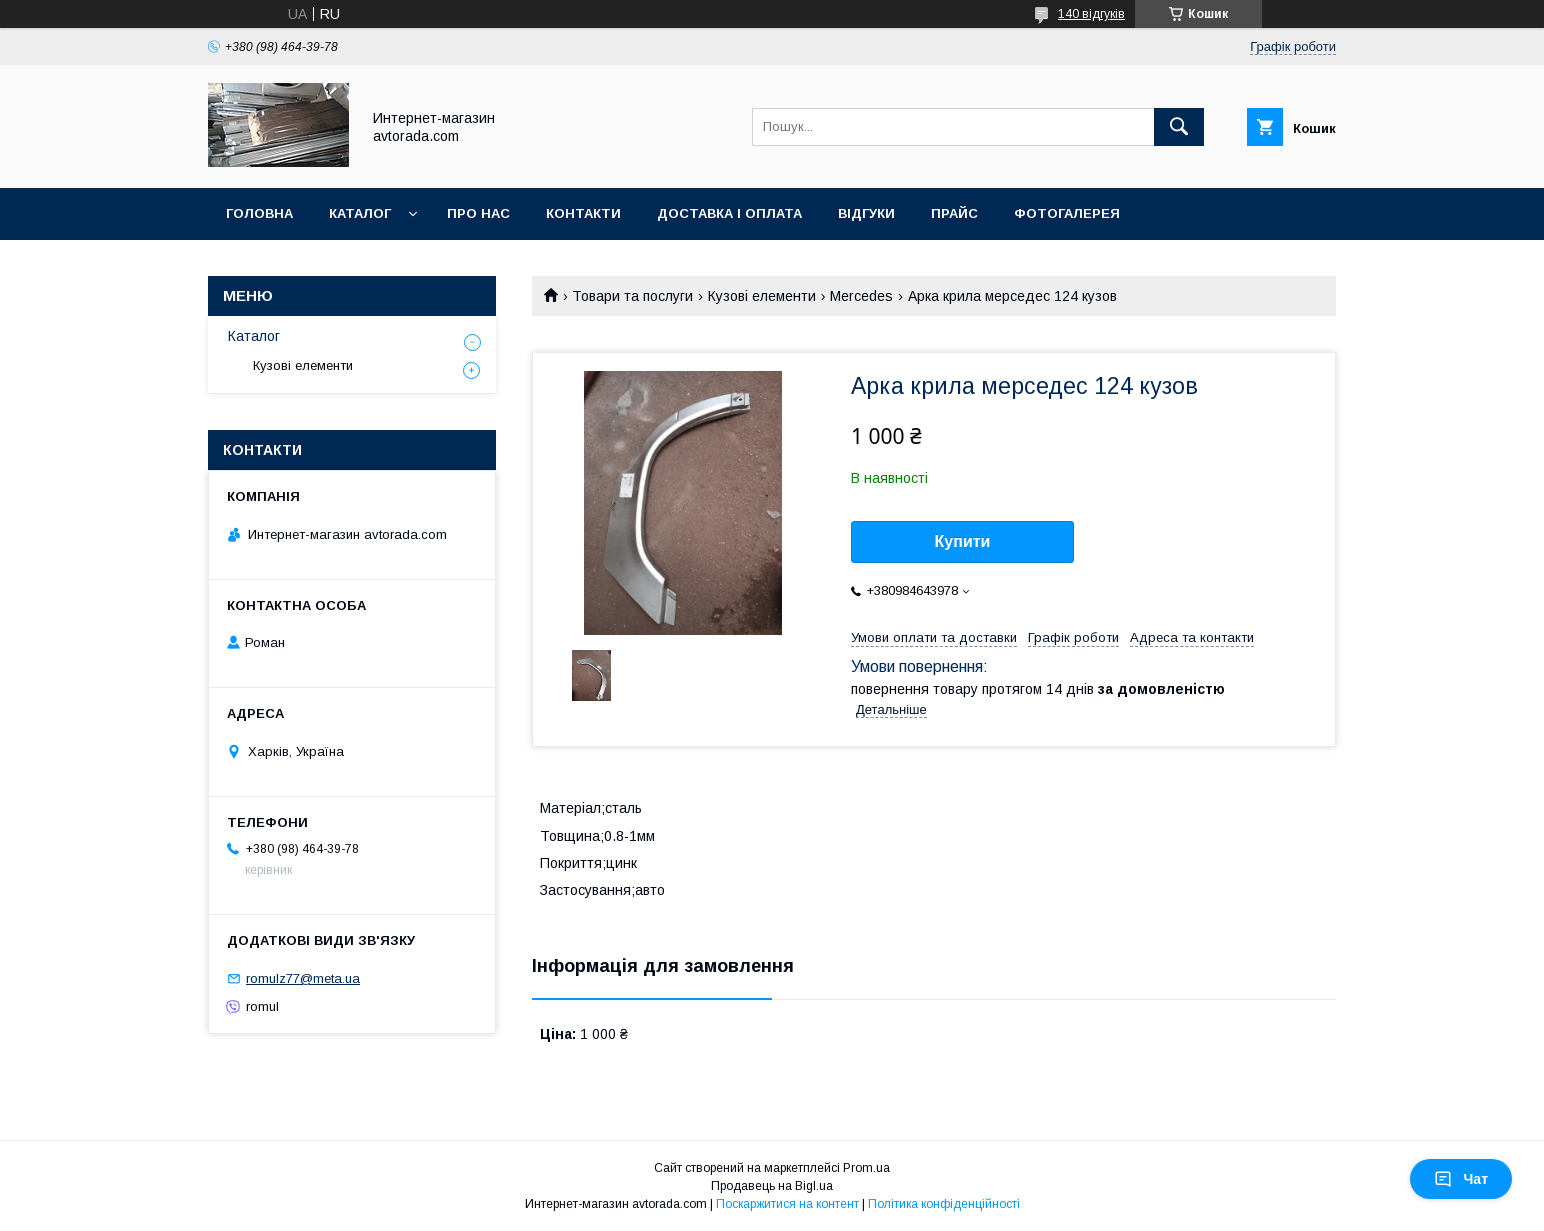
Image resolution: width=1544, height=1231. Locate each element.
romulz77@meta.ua (303, 978)
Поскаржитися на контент (787, 1204)
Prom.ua (866, 1168)
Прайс (954, 213)
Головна (259, 213)
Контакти (583, 213)
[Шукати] (1179, 127)
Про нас (478, 213)
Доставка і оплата (729, 213)
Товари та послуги (632, 296)
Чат (1461, 1179)
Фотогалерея (1067, 213)
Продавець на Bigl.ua (772, 1186)
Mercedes (861, 296)
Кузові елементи (762, 296)
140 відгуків (1091, 14)
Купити (963, 541)
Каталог (360, 213)
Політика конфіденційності (944, 1204)
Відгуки (866, 213)
